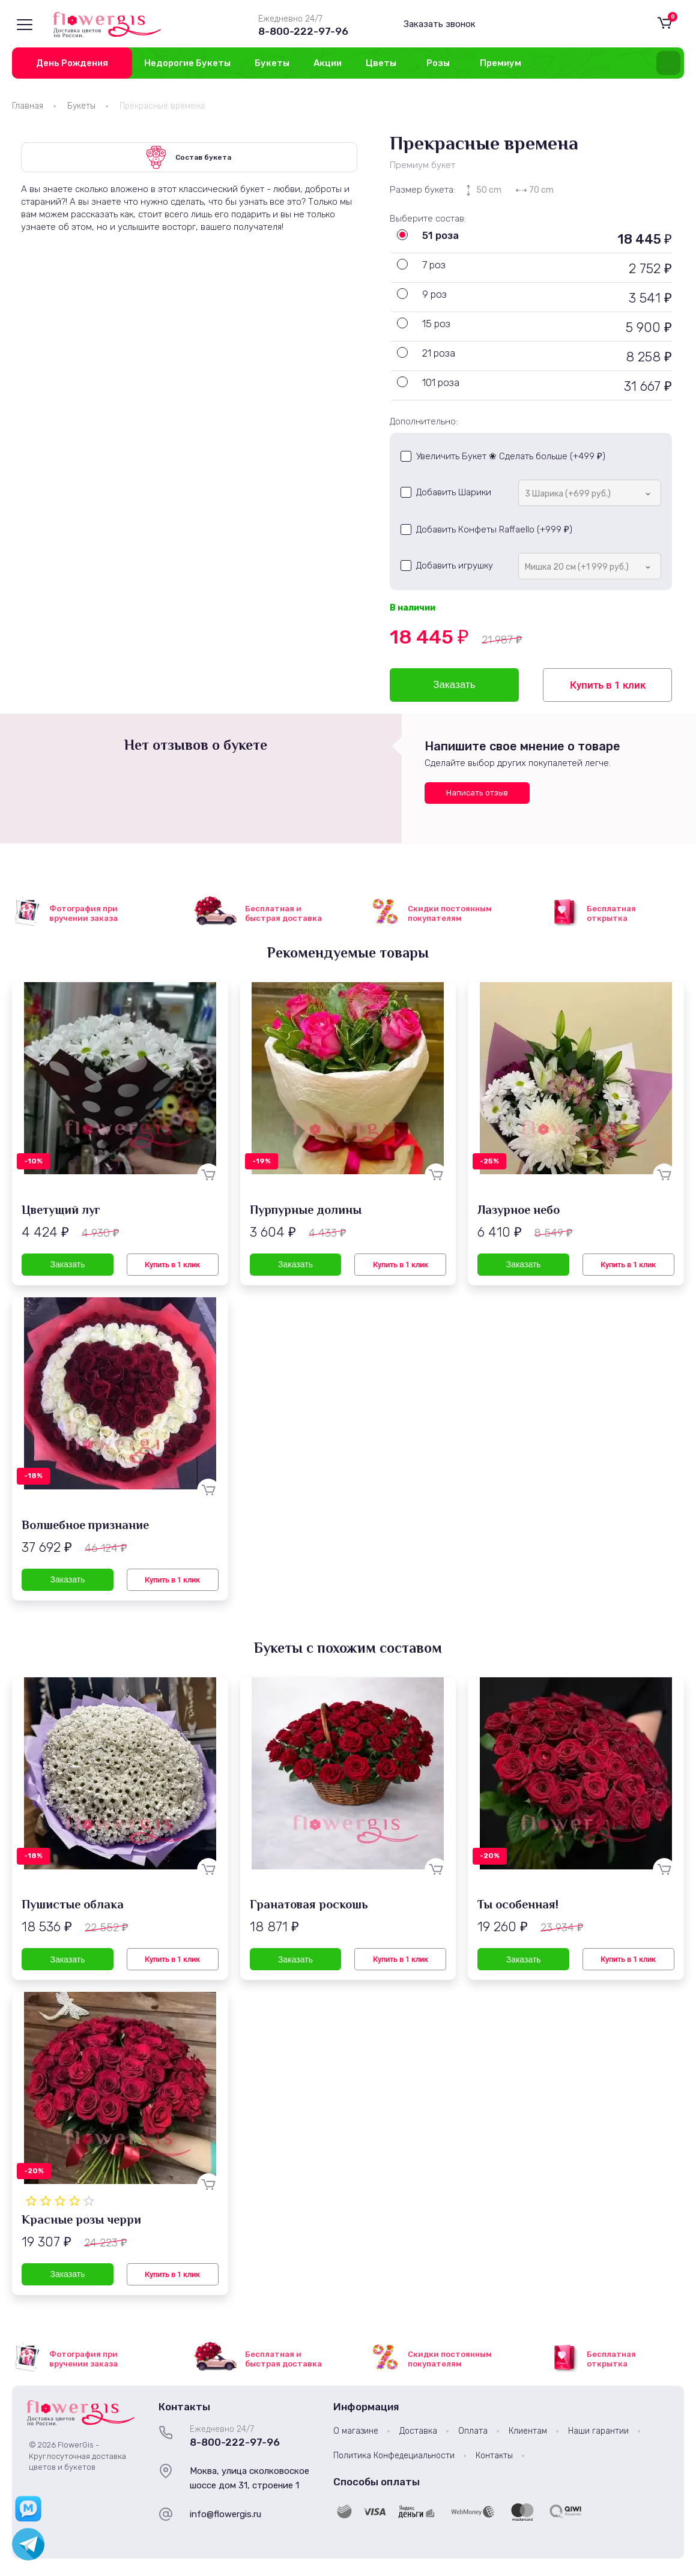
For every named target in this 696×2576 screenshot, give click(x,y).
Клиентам (528, 2431)
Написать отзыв (477, 792)
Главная (27, 106)
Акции (327, 63)
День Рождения (72, 63)
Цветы (381, 63)
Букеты (272, 63)
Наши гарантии (598, 2431)
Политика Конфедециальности (394, 2456)
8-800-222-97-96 (303, 31)
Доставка (418, 2431)
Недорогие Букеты (187, 63)
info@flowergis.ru (225, 2514)
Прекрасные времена (162, 106)
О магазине (355, 2431)
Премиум (500, 63)
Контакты (494, 2456)
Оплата (473, 2431)
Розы (438, 63)
